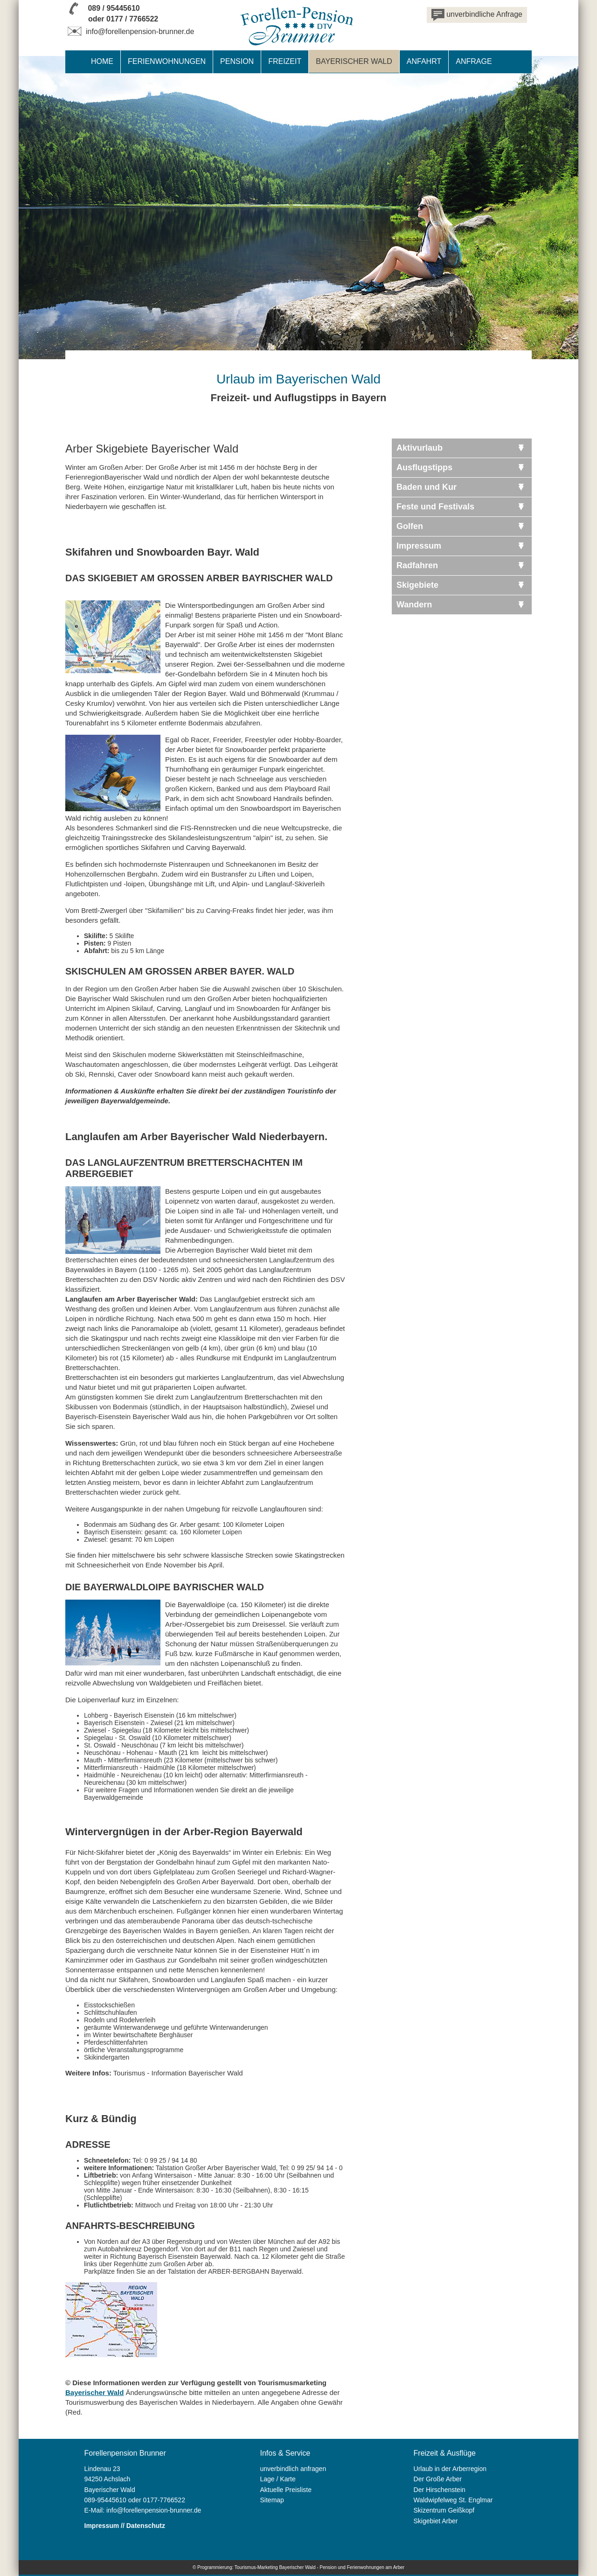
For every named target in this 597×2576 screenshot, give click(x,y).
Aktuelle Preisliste (286, 2489)
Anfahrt (424, 61)
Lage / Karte (278, 2479)
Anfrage (474, 61)
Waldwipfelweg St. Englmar (453, 2500)
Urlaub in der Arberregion (450, 2468)
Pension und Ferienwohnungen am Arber (361, 2567)
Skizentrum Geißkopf (444, 2510)
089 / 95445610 (113, 8)
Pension (237, 61)
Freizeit (284, 61)
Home (102, 61)
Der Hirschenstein (439, 2489)
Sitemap (272, 2500)
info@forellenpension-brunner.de (129, 31)
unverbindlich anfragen (293, 2468)
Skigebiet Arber (436, 2521)
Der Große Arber (438, 2479)
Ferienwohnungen (167, 61)
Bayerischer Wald (94, 2392)
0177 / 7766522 (132, 19)
